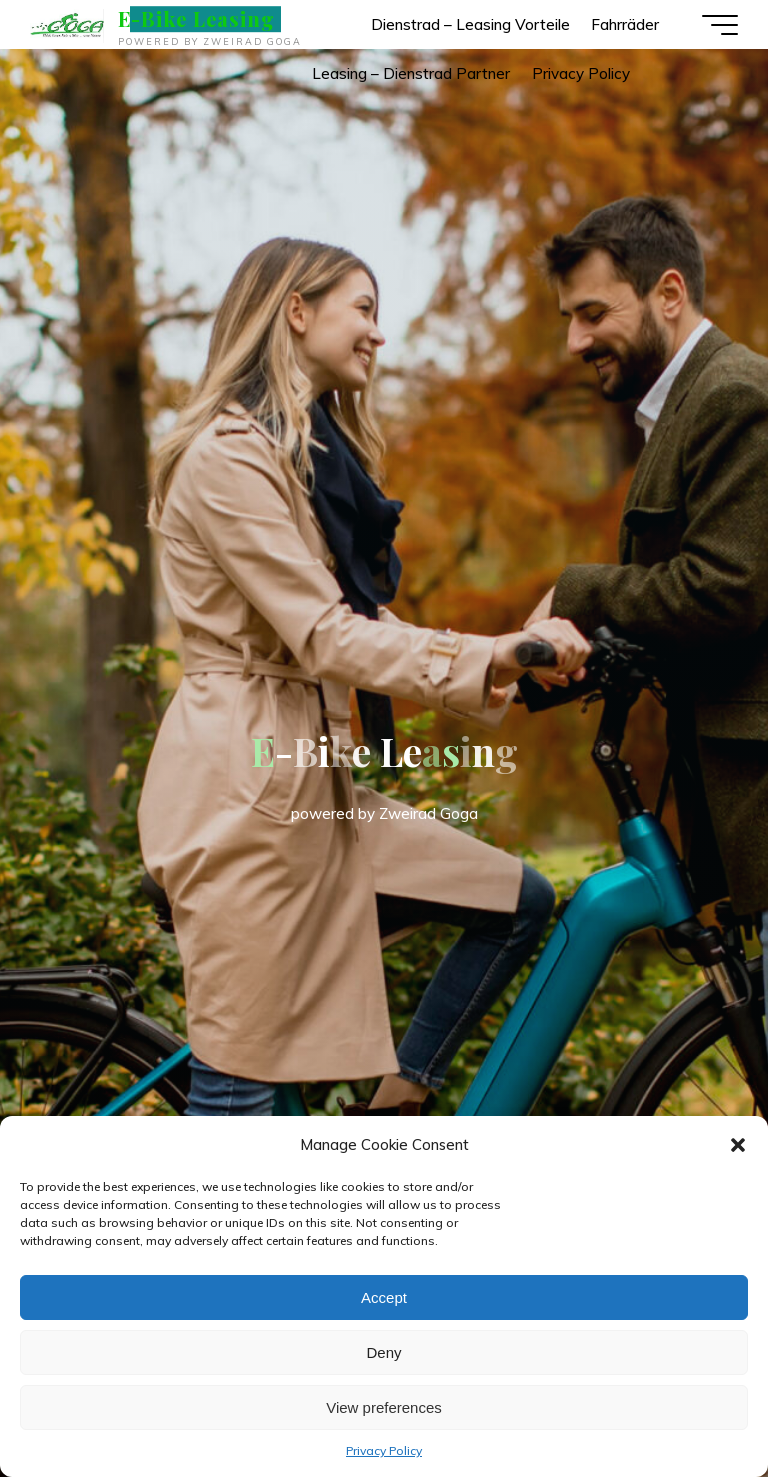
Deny (383, 1352)
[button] (738, 1145)
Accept (384, 1297)
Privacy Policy (384, 1450)
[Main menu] (720, 25)
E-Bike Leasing (196, 19)
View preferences (384, 1407)
